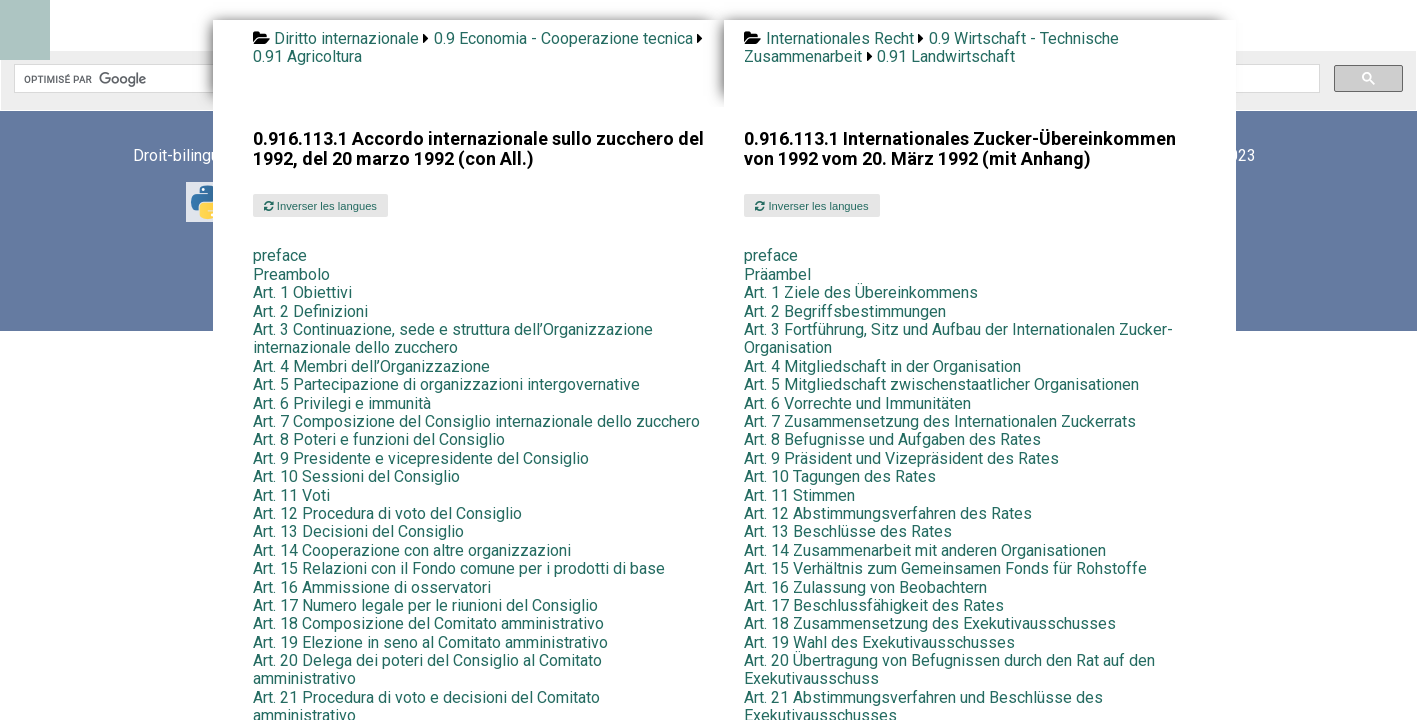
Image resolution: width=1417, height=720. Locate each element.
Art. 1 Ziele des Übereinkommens (861, 292)
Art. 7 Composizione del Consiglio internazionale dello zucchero (476, 421)
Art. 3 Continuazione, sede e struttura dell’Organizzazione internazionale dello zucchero (453, 338)
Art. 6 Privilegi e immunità (342, 403)
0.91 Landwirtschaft (946, 56)
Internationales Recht (840, 38)
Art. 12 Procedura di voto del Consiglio (387, 513)
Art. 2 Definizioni (310, 311)
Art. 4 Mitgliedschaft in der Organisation (882, 366)
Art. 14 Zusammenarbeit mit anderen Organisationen (925, 550)
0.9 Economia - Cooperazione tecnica (563, 38)
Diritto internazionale (346, 38)
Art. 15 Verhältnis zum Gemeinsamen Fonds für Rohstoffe (945, 568)
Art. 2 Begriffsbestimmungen (845, 311)
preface (280, 255)
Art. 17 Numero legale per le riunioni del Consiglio (425, 605)
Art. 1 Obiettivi (302, 292)
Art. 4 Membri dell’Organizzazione (371, 366)
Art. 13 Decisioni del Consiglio (358, 531)
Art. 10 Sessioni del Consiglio (356, 476)
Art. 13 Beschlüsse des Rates (848, 531)
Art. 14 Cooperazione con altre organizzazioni (412, 550)
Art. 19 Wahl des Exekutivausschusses (879, 642)
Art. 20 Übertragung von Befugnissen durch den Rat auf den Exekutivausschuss (949, 669)
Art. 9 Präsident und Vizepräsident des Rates (901, 458)
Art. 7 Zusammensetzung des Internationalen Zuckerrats (940, 421)
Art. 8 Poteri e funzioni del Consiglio (379, 439)
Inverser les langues (320, 206)
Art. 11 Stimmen (799, 495)
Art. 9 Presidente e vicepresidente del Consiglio (421, 458)
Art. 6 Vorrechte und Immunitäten (857, 403)
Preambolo (291, 274)
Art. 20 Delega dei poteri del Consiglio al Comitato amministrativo (427, 669)
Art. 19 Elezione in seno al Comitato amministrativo (430, 642)
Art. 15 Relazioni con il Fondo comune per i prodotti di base (459, 568)
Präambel (777, 274)
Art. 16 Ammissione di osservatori (372, 587)
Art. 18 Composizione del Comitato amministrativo (428, 623)
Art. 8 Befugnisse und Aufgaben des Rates (892, 439)
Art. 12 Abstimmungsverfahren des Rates (888, 513)
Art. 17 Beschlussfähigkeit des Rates (874, 605)
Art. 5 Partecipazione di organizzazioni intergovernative (446, 384)
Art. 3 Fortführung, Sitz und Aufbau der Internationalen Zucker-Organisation (958, 338)
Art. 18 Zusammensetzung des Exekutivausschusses (930, 623)
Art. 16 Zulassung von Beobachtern (865, 587)
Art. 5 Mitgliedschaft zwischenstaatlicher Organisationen (941, 384)
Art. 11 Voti (291, 495)
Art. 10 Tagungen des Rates (840, 476)
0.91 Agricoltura (307, 56)
